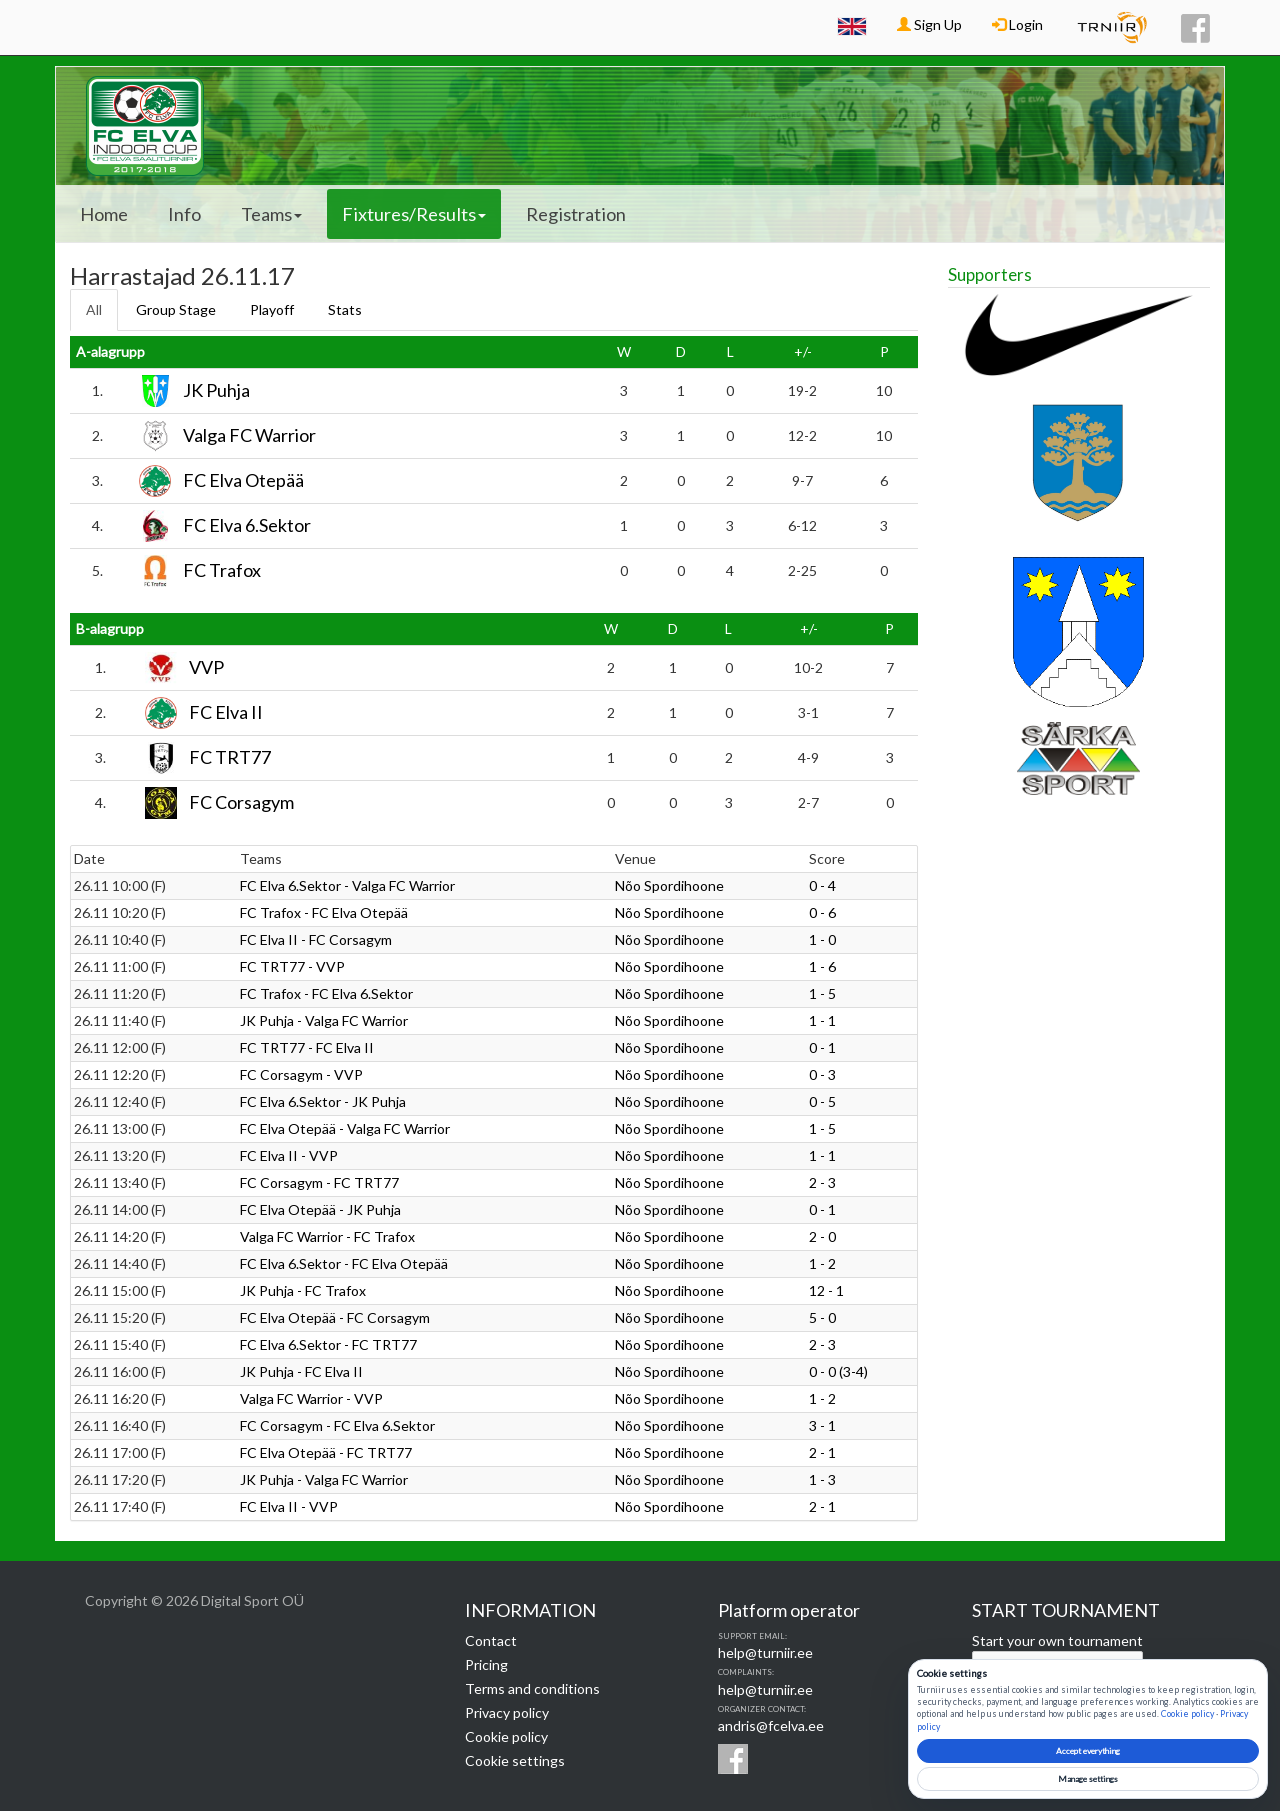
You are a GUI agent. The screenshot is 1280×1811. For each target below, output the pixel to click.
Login (1017, 24)
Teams (271, 214)
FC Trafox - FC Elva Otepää (324, 912)
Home (104, 214)
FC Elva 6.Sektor (247, 526)
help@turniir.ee (765, 1652)
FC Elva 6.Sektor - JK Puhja (323, 1101)
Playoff (272, 309)
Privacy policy (507, 1712)
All (94, 309)
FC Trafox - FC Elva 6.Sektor (326, 993)
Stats (345, 309)
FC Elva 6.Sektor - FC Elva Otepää (344, 1263)
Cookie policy (506, 1736)
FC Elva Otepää (243, 481)
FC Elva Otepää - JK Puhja (320, 1209)
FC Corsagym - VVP (301, 1074)
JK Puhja (216, 391)
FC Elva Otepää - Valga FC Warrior (345, 1128)
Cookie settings (515, 1760)
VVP (206, 668)
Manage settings (1088, 1779)
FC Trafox (222, 571)
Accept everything (1088, 1751)
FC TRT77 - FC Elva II (307, 1047)
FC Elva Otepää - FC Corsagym (335, 1317)
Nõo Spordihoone (669, 885)
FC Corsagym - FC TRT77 (319, 1182)
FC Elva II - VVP (289, 1155)
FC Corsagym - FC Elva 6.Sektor (337, 1425)
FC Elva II (226, 713)
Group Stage (176, 309)
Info (184, 214)
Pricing (486, 1664)
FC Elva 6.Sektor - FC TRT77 (328, 1344)
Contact (491, 1640)
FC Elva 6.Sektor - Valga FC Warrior (347, 885)
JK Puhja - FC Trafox (303, 1290)
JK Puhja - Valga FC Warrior (324, 1020)
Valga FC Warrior (249, 436)
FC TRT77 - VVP (292, 966)
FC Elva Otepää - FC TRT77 (326, 1452)
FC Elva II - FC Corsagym (316, 939)
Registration (576, 214)
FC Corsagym (241, 803)
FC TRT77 (230, 758)
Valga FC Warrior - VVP (311, 1398)
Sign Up (929, 24)
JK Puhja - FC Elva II (301, 1371)
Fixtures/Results (414, 214)
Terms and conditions (532, 1688)
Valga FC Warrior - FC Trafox (327, 1236)
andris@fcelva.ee (771, 1725)
